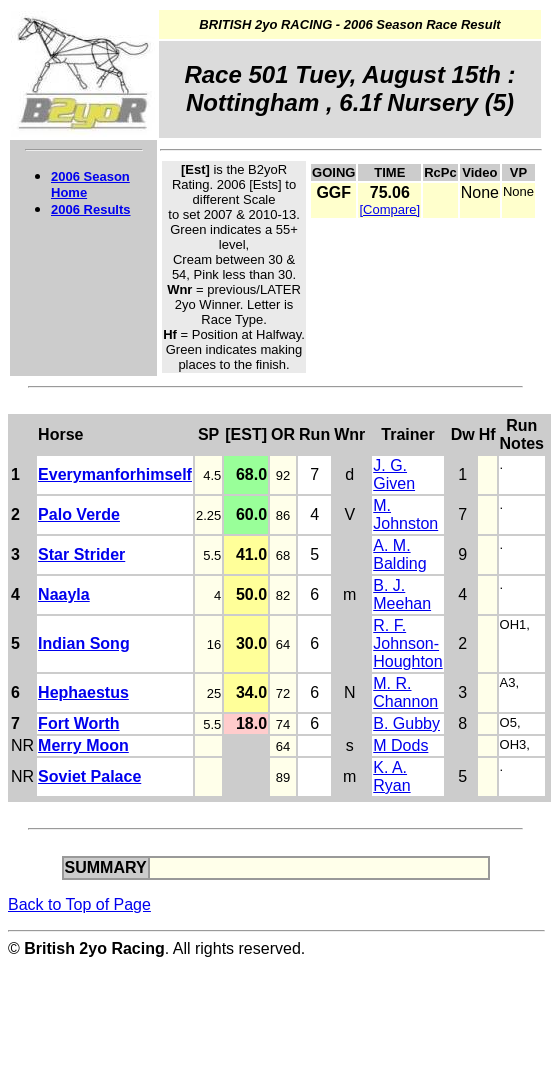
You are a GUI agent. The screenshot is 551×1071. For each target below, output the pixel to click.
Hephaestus (83, 692)
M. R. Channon (405, 692)
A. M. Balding (399, 554)
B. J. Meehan (402, 594)
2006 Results (91, 209)
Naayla (64, 594)
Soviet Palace (89, 776)
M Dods (400, 745)
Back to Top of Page (79, 904)
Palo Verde (79, 514)
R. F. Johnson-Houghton (407, 643)
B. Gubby (406, 723)
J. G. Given (394, 474)
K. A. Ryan (391, 776)
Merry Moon (83, 745)
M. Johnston (405, 514)
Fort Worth (78, 723)
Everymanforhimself (115, 474)
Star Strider (81, 554)
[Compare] (389, 209)
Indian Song (84, 643)
